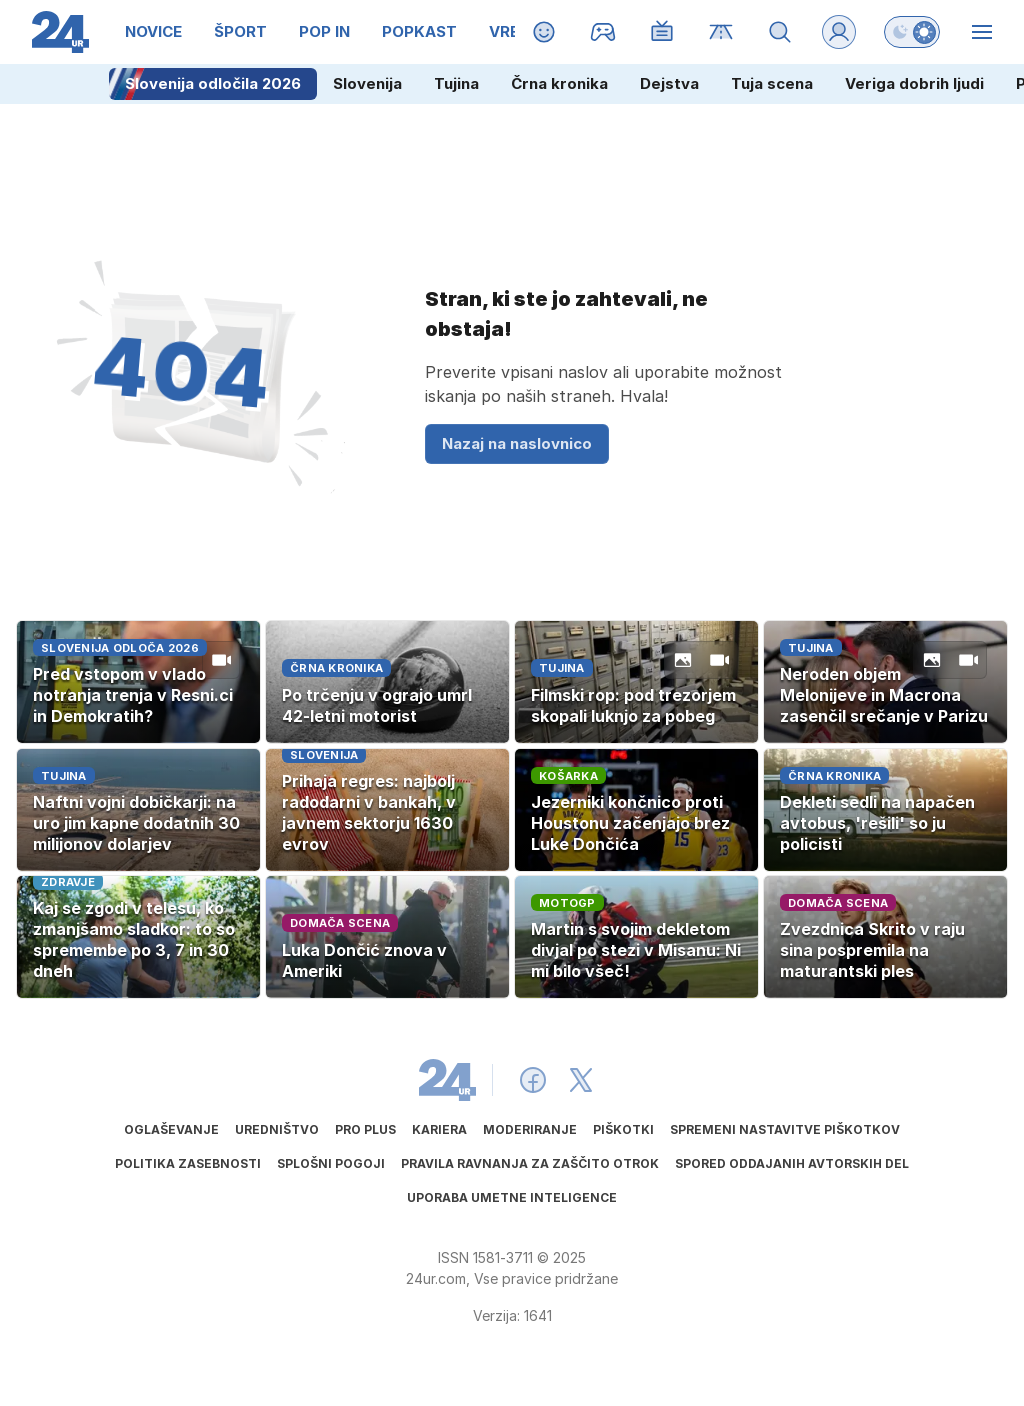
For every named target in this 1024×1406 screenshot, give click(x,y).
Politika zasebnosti (188, 1163)
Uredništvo (277, 1129)
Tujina (456, 83)
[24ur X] (581, 1080)
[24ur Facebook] (533, 1080)
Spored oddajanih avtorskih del (792, 1163)
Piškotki (623, 1129)
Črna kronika (559, 83)
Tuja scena (772, 83)
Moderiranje (530, 1129)
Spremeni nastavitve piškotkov (785, 1129)
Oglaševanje (171, 1129)
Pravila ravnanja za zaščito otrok (530, 1163)
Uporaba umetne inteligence (512, 1197)
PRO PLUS (365, 1129)
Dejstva (669, 83)
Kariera (439, 1129)
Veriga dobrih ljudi (914, 83)
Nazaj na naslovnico (517, 443)
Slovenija (367, 83)
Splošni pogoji (331, 1163)
